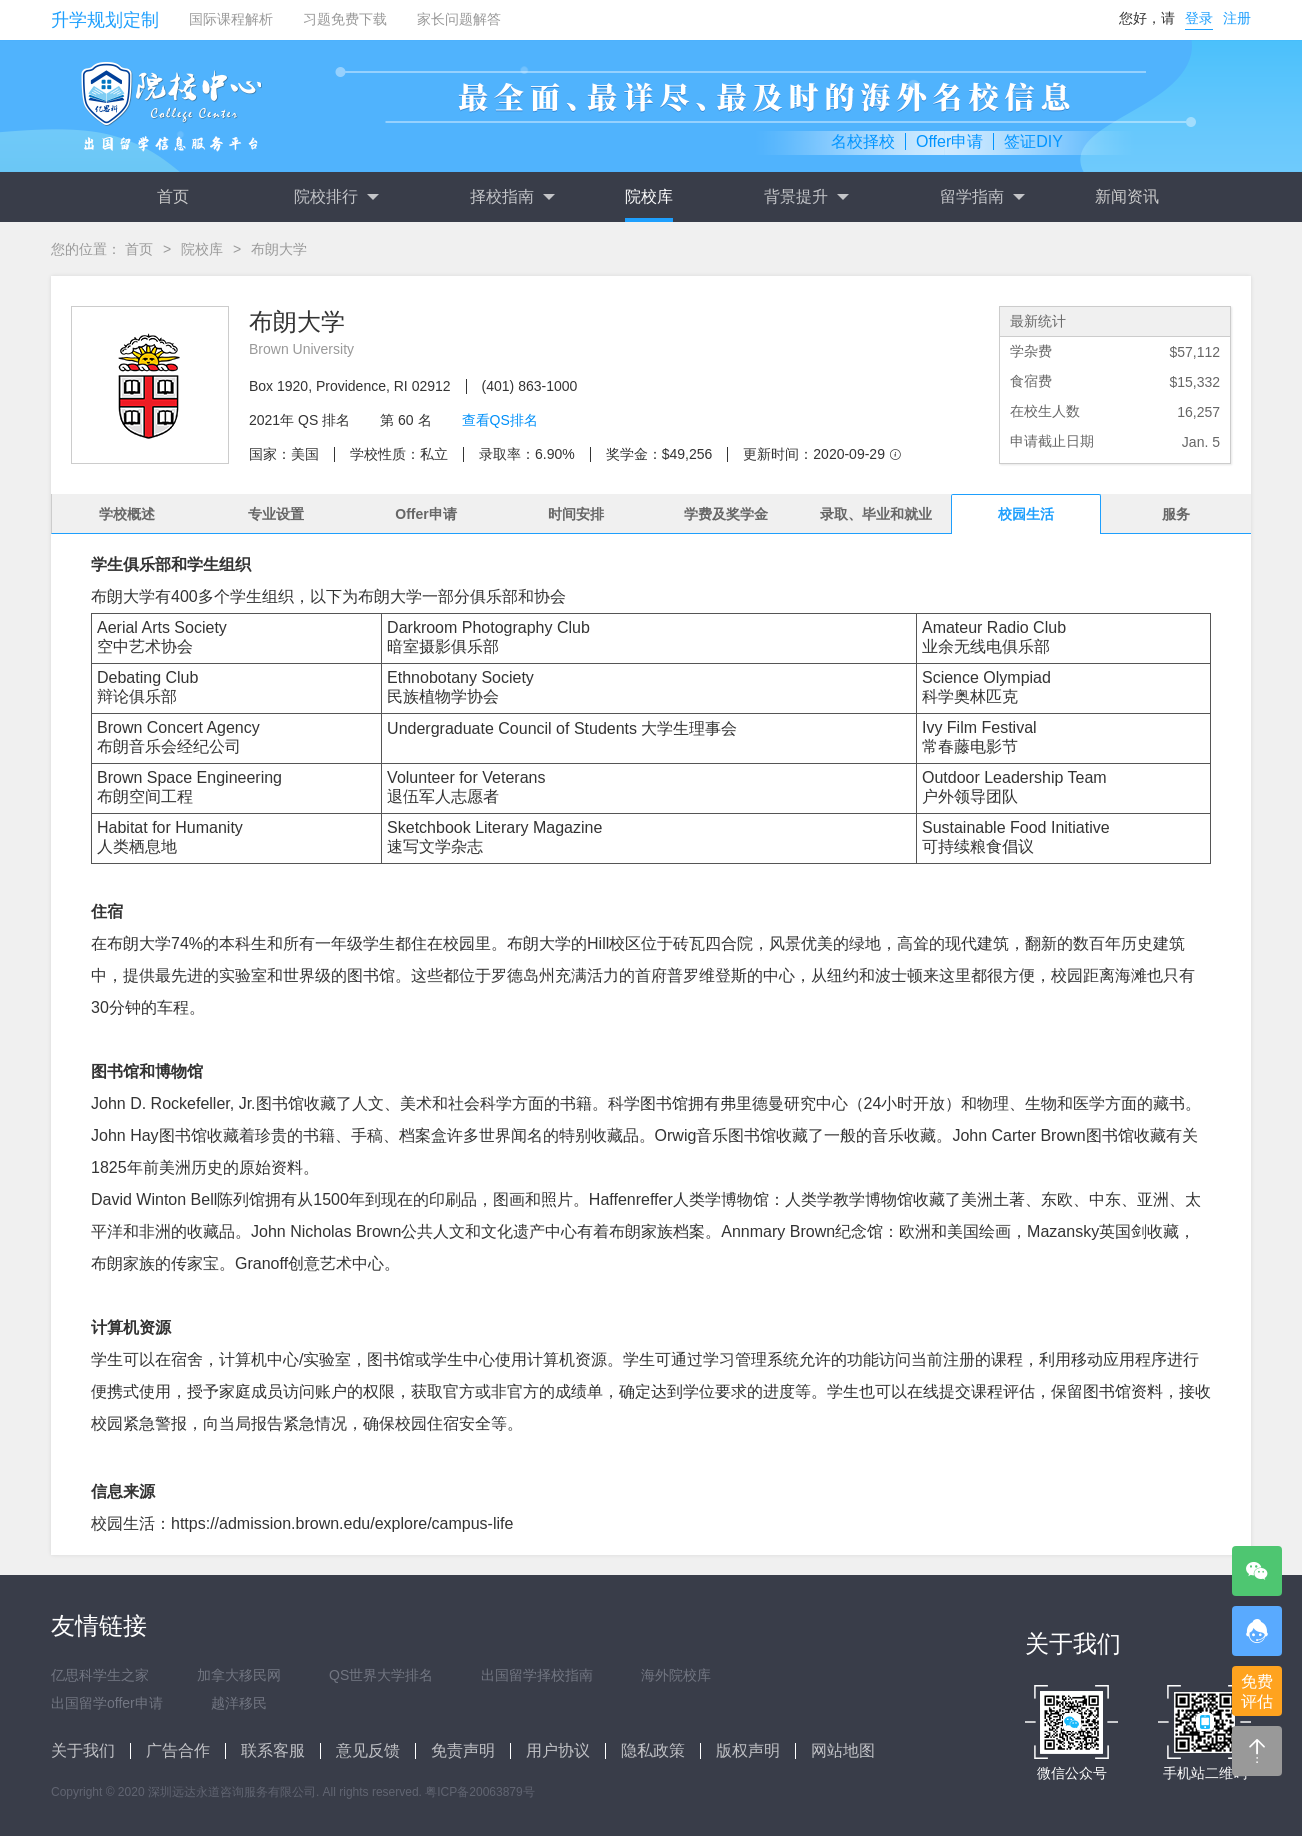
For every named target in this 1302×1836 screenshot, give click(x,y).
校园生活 (1026, 514)
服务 (1176, 514)
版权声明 (748, 1750)
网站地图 (843, 1750)
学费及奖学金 (726, 514)
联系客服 (273, 1750)
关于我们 (83, 1750)
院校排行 (336, 197)
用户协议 (558, 1750)
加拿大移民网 (239, 1675)
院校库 (649, 196)
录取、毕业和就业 (876, 514)
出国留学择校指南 (537, 1675)
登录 (1199, 18)
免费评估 (1257, 1691)
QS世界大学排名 (381, 1675)
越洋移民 (239, 1703)
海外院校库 (676, 1675)
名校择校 (863, 141)
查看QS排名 (500, 420)
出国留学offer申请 (107, 1703)
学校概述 (127, 514)
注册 (1237, 18)
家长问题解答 (459, 19)
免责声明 (463, 1750)
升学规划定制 (105, 20)
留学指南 (982, 197)
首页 (173, 196)
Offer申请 (949, 141)
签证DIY (1033, 141)
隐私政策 (653, 1750)
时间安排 (576, 514)
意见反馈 (368, 1750)
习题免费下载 (345, 19)
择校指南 (512, 197)
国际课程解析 (231, 19)
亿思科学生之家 (100, 1675)
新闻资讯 (1127, 196)
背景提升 (806, 197)
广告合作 (178, 1750)
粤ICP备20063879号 (479, 1792)
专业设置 (276, 514)
